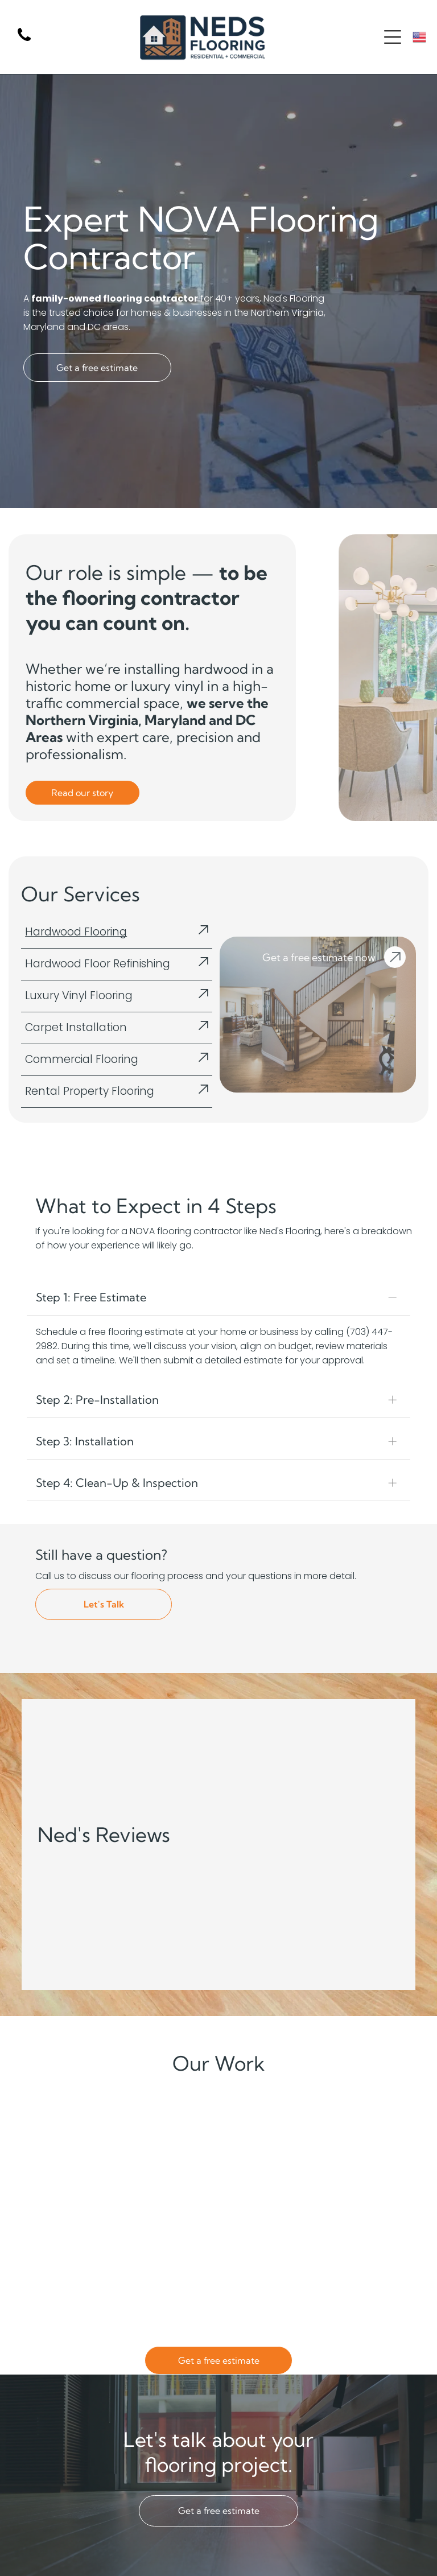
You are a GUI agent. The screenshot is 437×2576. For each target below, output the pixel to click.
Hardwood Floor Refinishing (97, 963)
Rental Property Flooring (89, 1091)
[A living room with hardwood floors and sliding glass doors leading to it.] (71, 2234)
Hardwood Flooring (76, 931)
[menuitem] (159, 2567)
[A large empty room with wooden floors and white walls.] (169, 2136)
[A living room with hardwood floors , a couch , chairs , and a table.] (365, 2136)
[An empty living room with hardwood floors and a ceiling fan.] (169, 2234)
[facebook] (414, 2550)
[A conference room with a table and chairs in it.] (71, 2136)
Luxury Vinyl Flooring (79, 995)
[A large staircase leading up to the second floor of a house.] (365, 2234)
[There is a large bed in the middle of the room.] (267, 2136)
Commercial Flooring (81, 1059)
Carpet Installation (76, 1027)
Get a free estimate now (319, 957)
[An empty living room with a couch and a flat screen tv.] (267, 2234)
